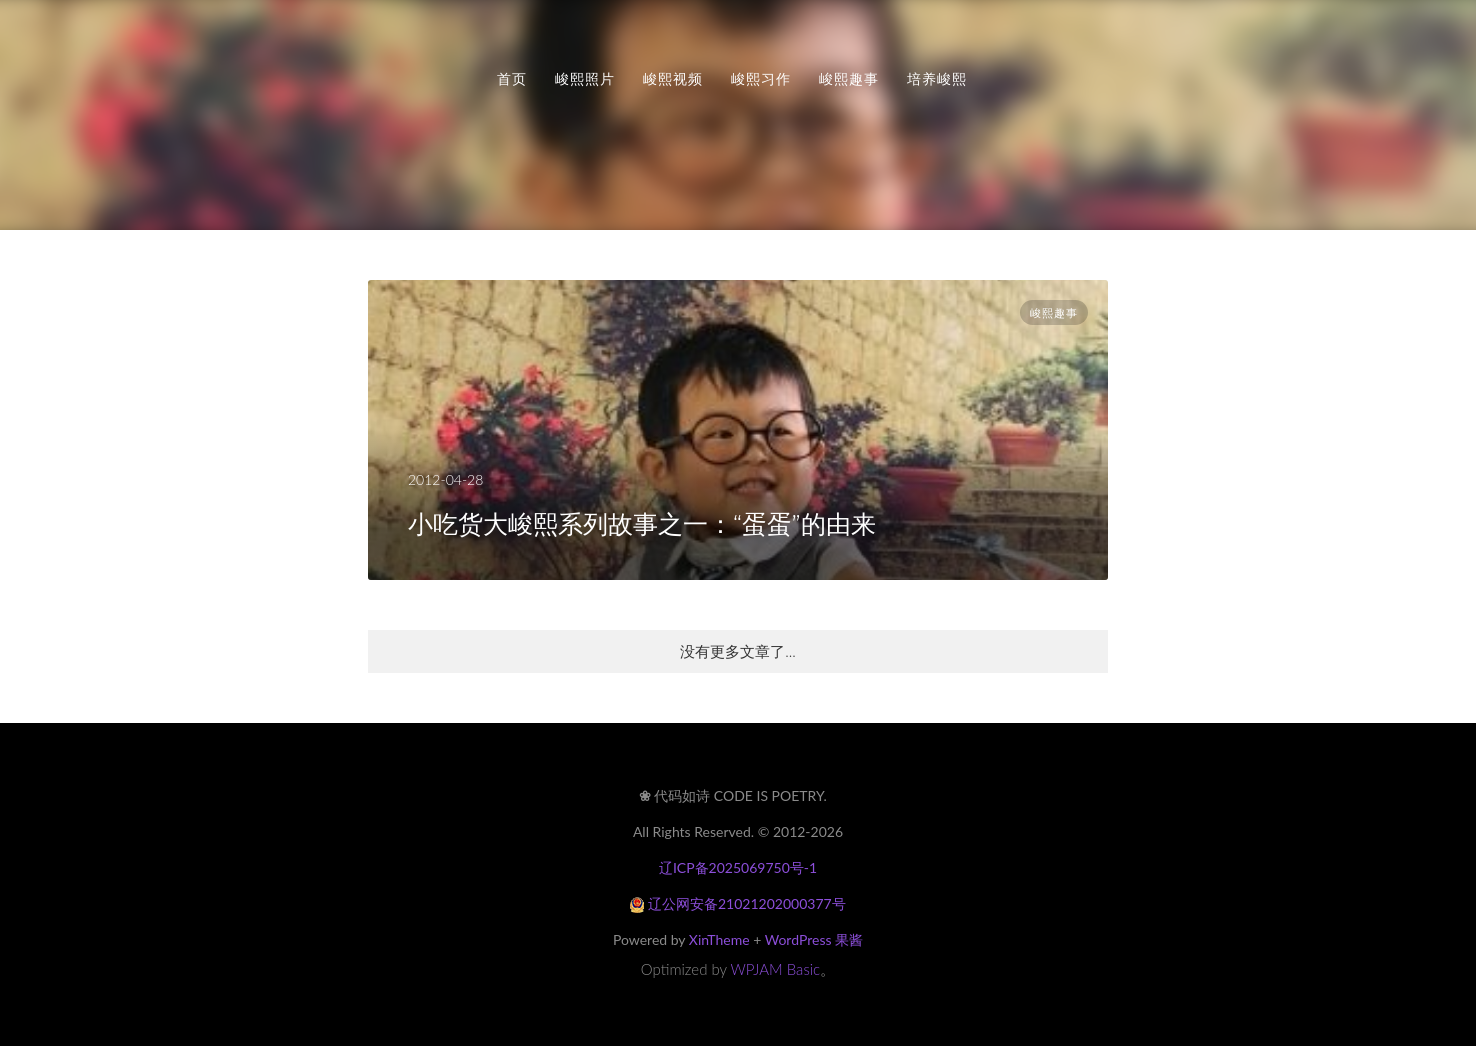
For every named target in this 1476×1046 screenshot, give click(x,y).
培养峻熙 (937, 79)
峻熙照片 (585, 79)
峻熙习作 (761, 79)
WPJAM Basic (776, 969)
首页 (512, 79)
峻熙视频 (673, 79)
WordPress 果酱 (814, 939)
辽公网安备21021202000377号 (737, 903)
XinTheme (719, 939)
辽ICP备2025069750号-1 (738, 867)
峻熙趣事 (849, 79)
